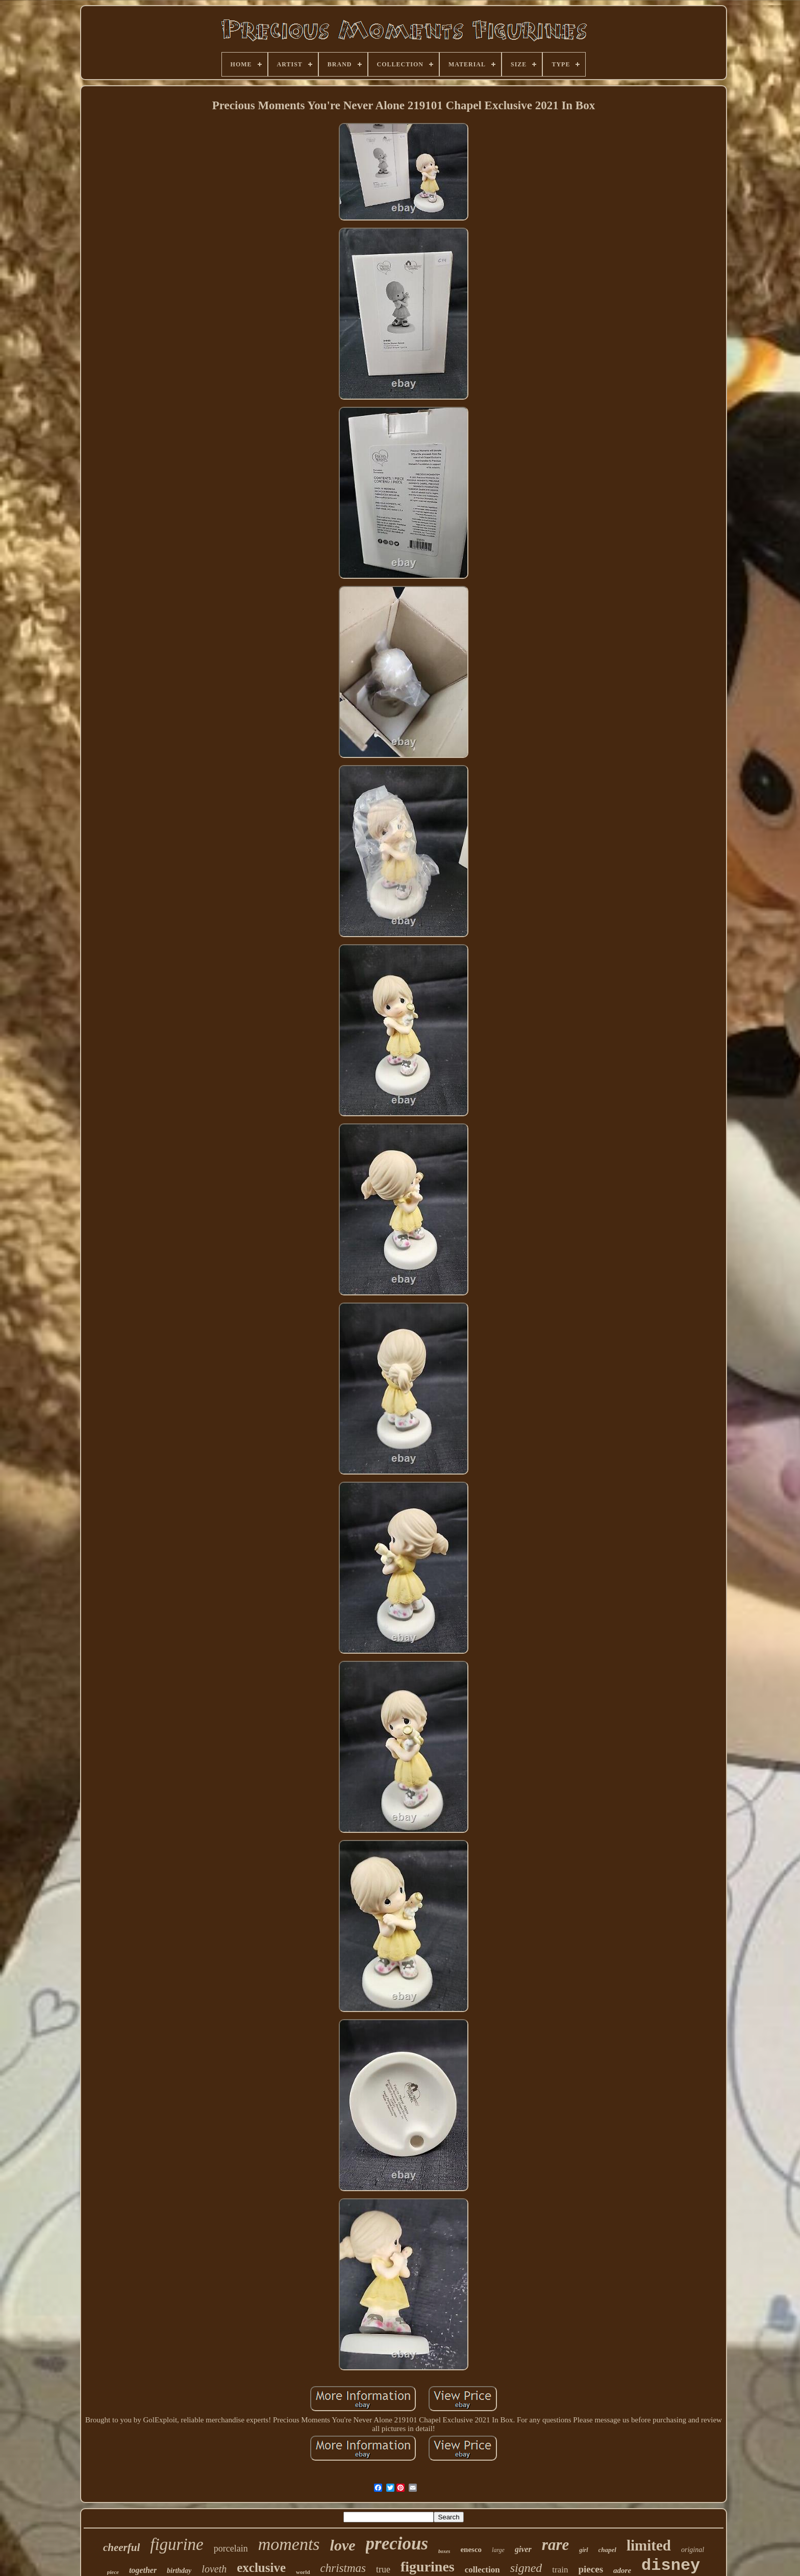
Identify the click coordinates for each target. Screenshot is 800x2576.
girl (583, 2550)
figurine (177, 2544)
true (383, 2569)
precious (397, 2544)
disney (670, 2565)
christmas (343, 2568)
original (692, 2550)
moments (289, 2544)
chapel (607, 2550)
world (303, 2572)
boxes (444, 2551)
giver (523, 2549)
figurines (428, 2566)
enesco (471, 2549)
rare (555, 2545)
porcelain (231, 2548)
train (560, 2569)
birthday (179, 2570)
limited (649, 2545)
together (143, 2570)
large (498, 2550)
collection (482, 2569)
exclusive (261, 2567)
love (343, 2545)
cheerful (121, 2547)
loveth (214, 2568)
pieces (591, 2569)
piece (113, 2572)
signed (526, 2567)
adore (622, 2570)
